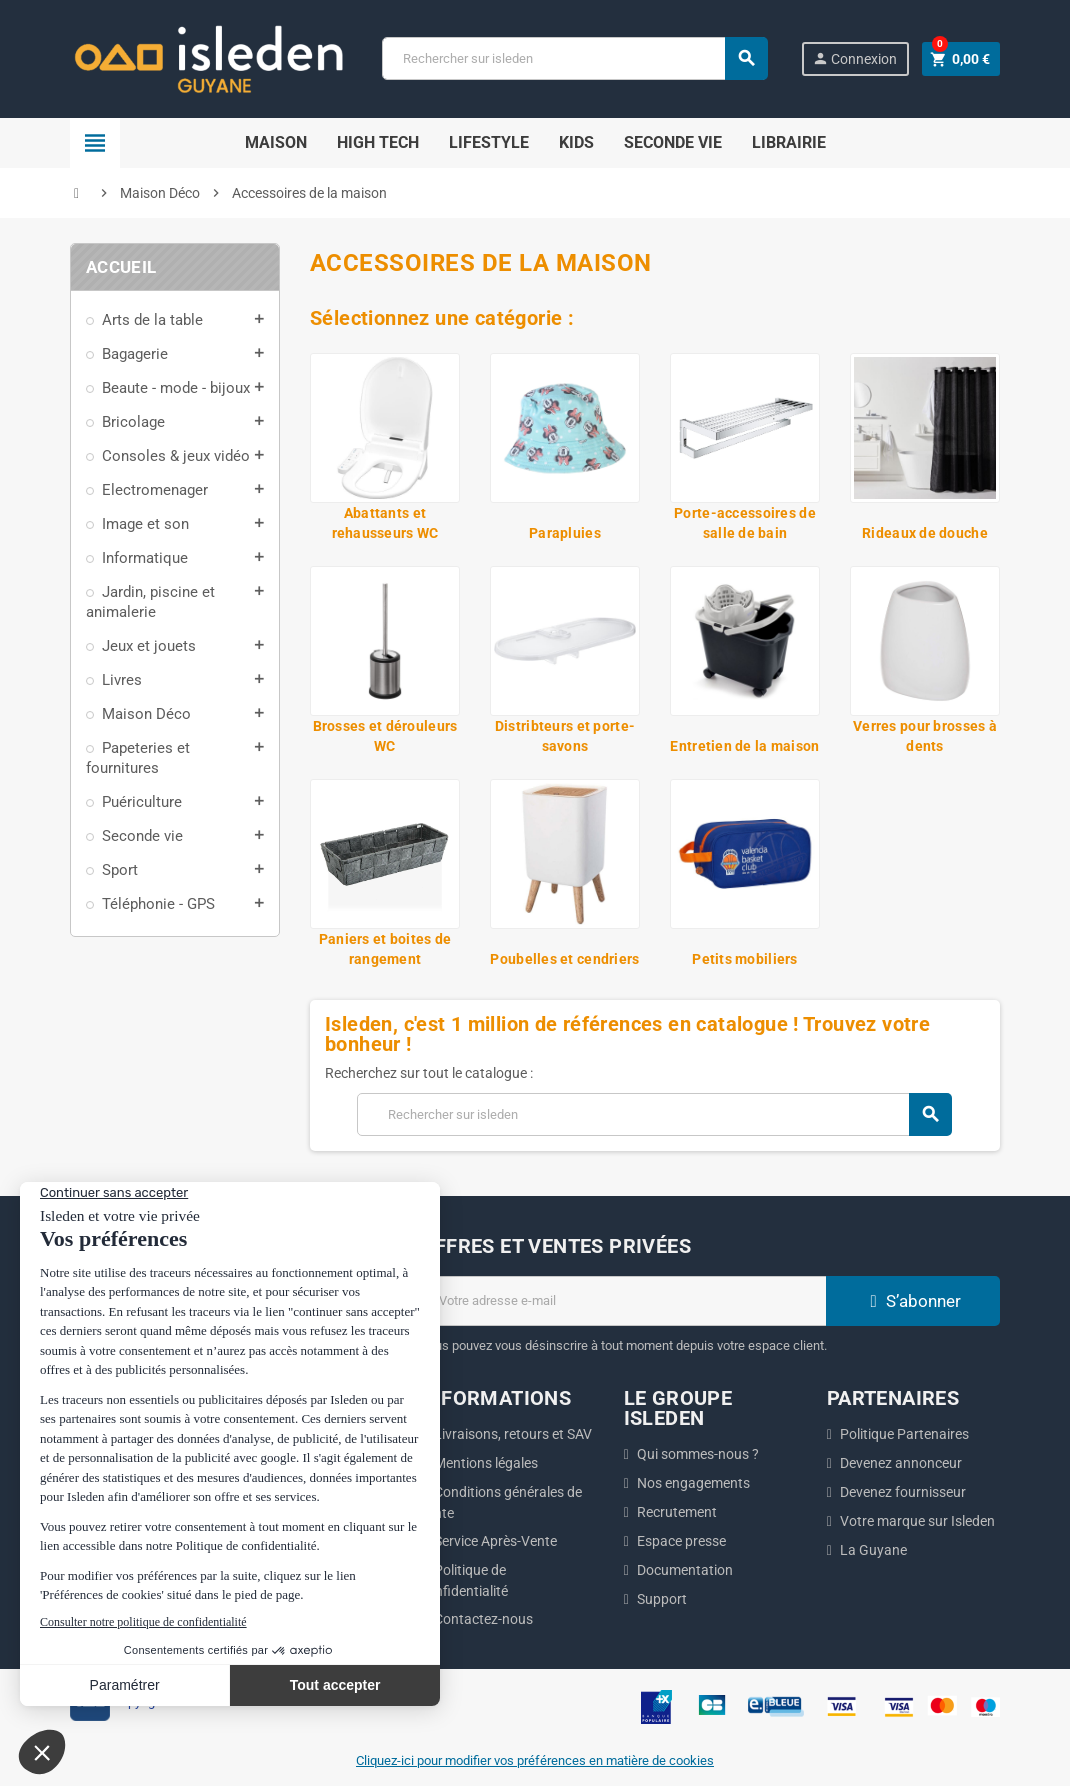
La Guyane (873, 1550)
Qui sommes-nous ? (698, 1454)
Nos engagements (693, 1483)
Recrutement (677, 1512)
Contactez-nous (483, 1619)
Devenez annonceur (901, 1463)
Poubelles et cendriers (564, 959)
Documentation (685, 1570)
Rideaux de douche (925, 533)
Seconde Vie (673, 142)
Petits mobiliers (744, 959)
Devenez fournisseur (903, 1492)
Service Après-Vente (495, 1541)
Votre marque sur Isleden (917, 1521)
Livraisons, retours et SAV (513, 1434)
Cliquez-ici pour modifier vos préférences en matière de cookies (535, 1760)
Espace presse (681, 1541)
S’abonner (913, 1301)
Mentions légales (486, 1463)
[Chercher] (574, 58)
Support (662, 1599)
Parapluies (565, 533)
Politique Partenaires (904, 1434)
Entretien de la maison (744, 746)
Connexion (854, 58)
